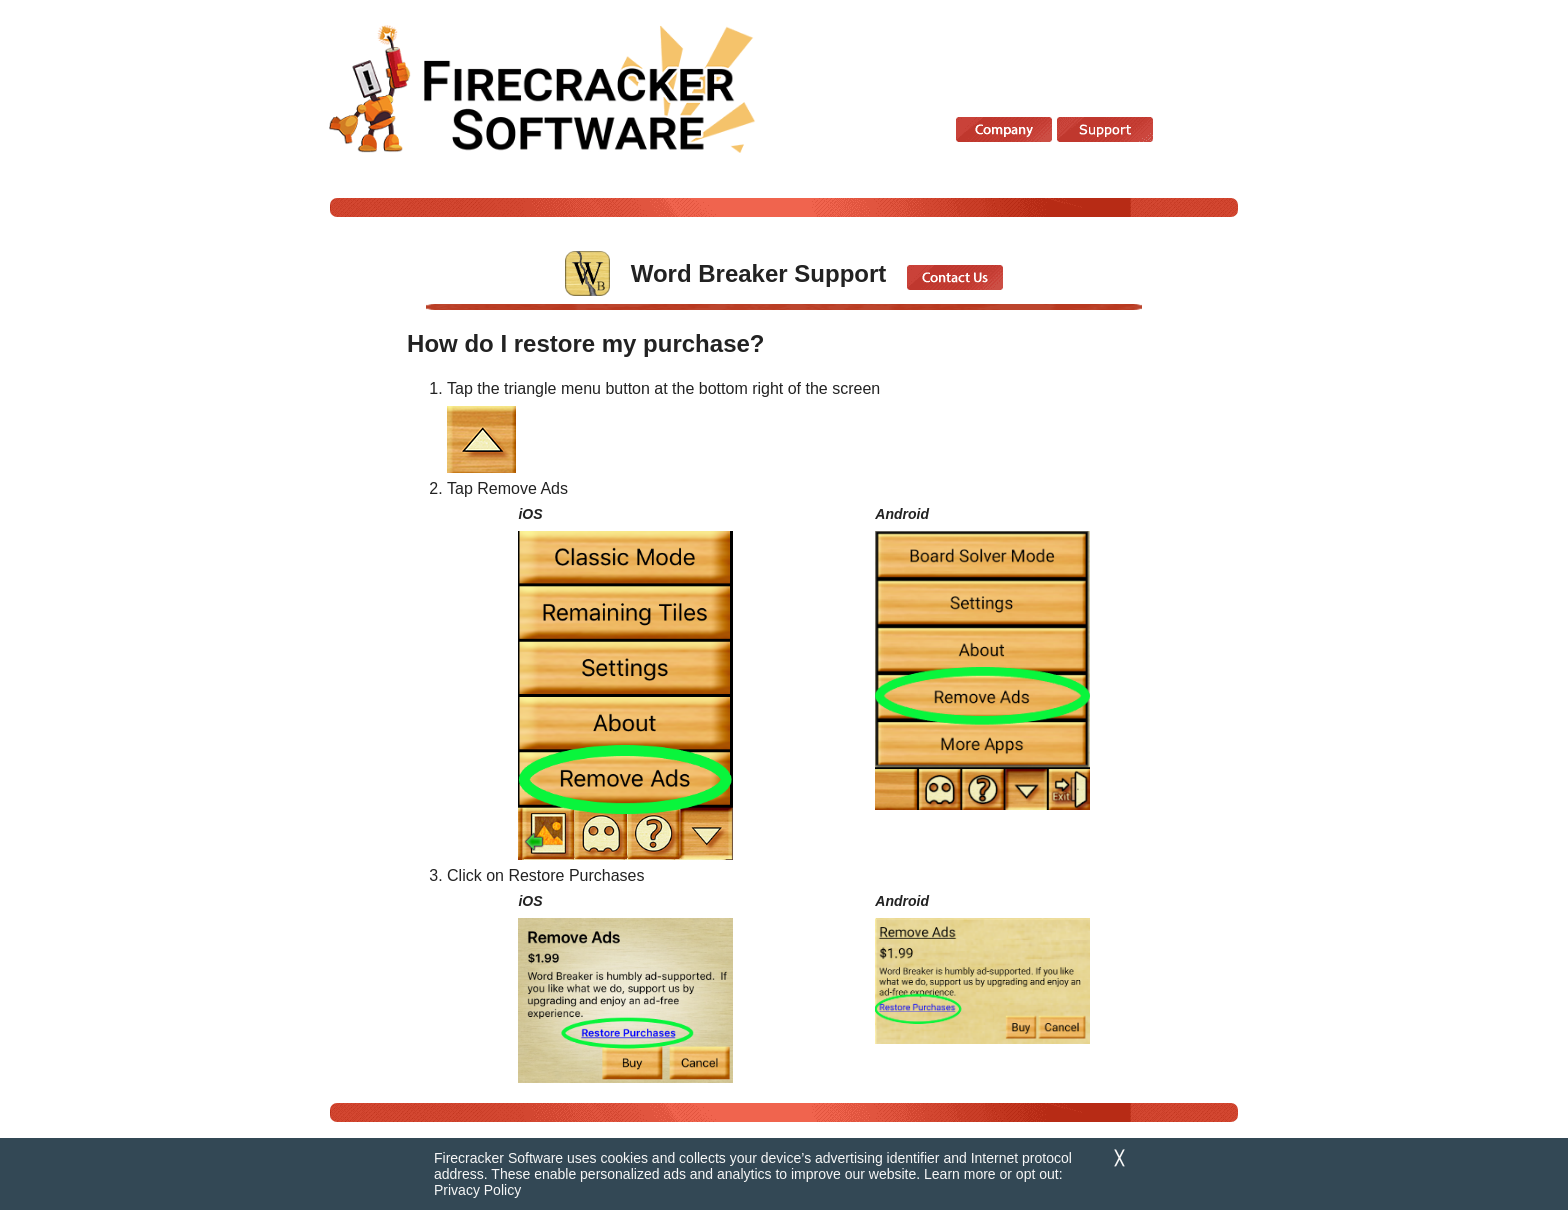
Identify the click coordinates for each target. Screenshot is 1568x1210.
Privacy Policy (477, 1190)
